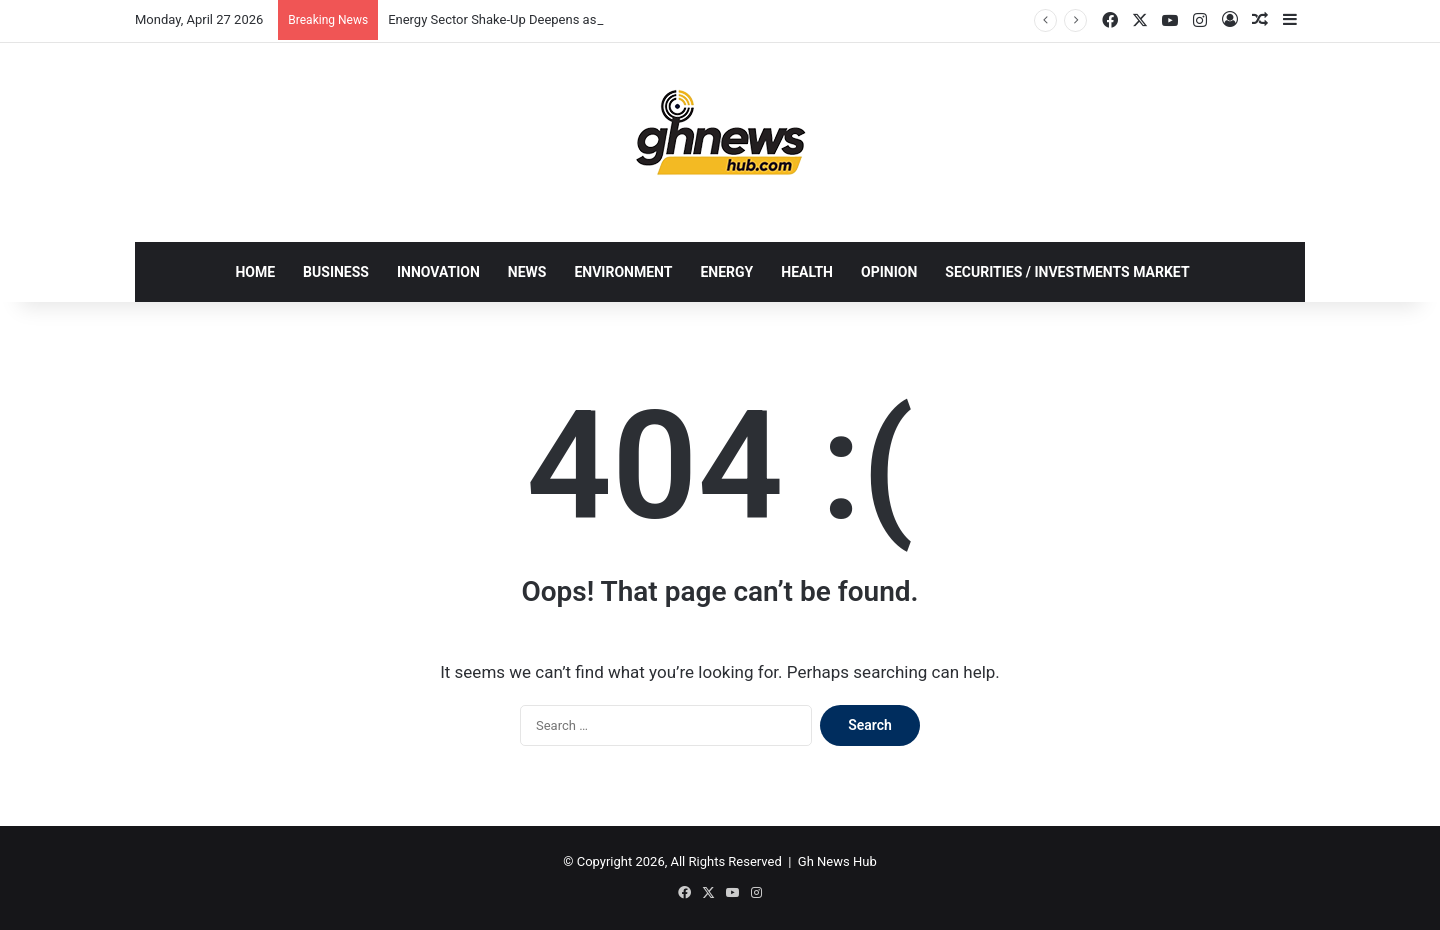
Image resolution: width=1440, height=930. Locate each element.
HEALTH (807, 272)
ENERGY (726, 272)
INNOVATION (438, 272)
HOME (255, 272)
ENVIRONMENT (623, 272)
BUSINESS (336, 272)
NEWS (527, 272)
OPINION (889, 272)
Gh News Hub (837, 861)
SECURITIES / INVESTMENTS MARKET (1067, 272)
